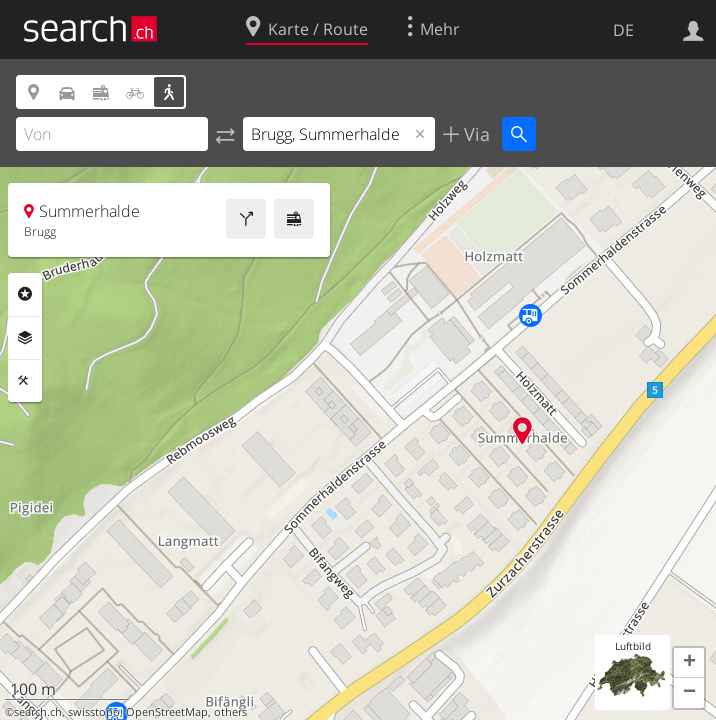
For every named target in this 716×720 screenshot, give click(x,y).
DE (623, 30)
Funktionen (25, 381)
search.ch (38, 712)
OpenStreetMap (167, 712)
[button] (689, 663)
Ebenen (25, 338)
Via (474, 134)
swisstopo (94, 712)
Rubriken (25, 294)
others (230, 712)
